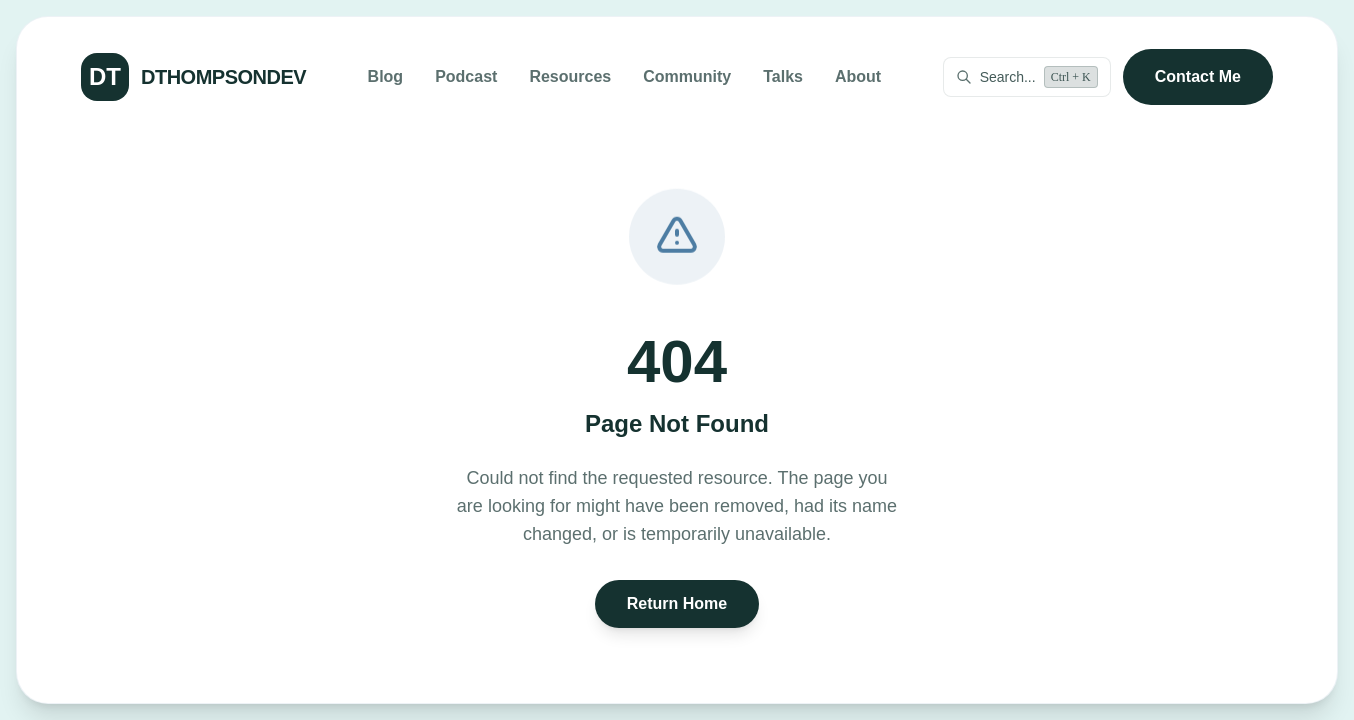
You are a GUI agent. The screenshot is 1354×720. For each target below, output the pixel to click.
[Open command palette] (1027, 77)
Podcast (466, 76)
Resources (570, 76)
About (858, 76)
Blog (386, 76)
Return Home (677, 603)
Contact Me (1198, 76)
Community (687, 76)
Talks (783, 76)
